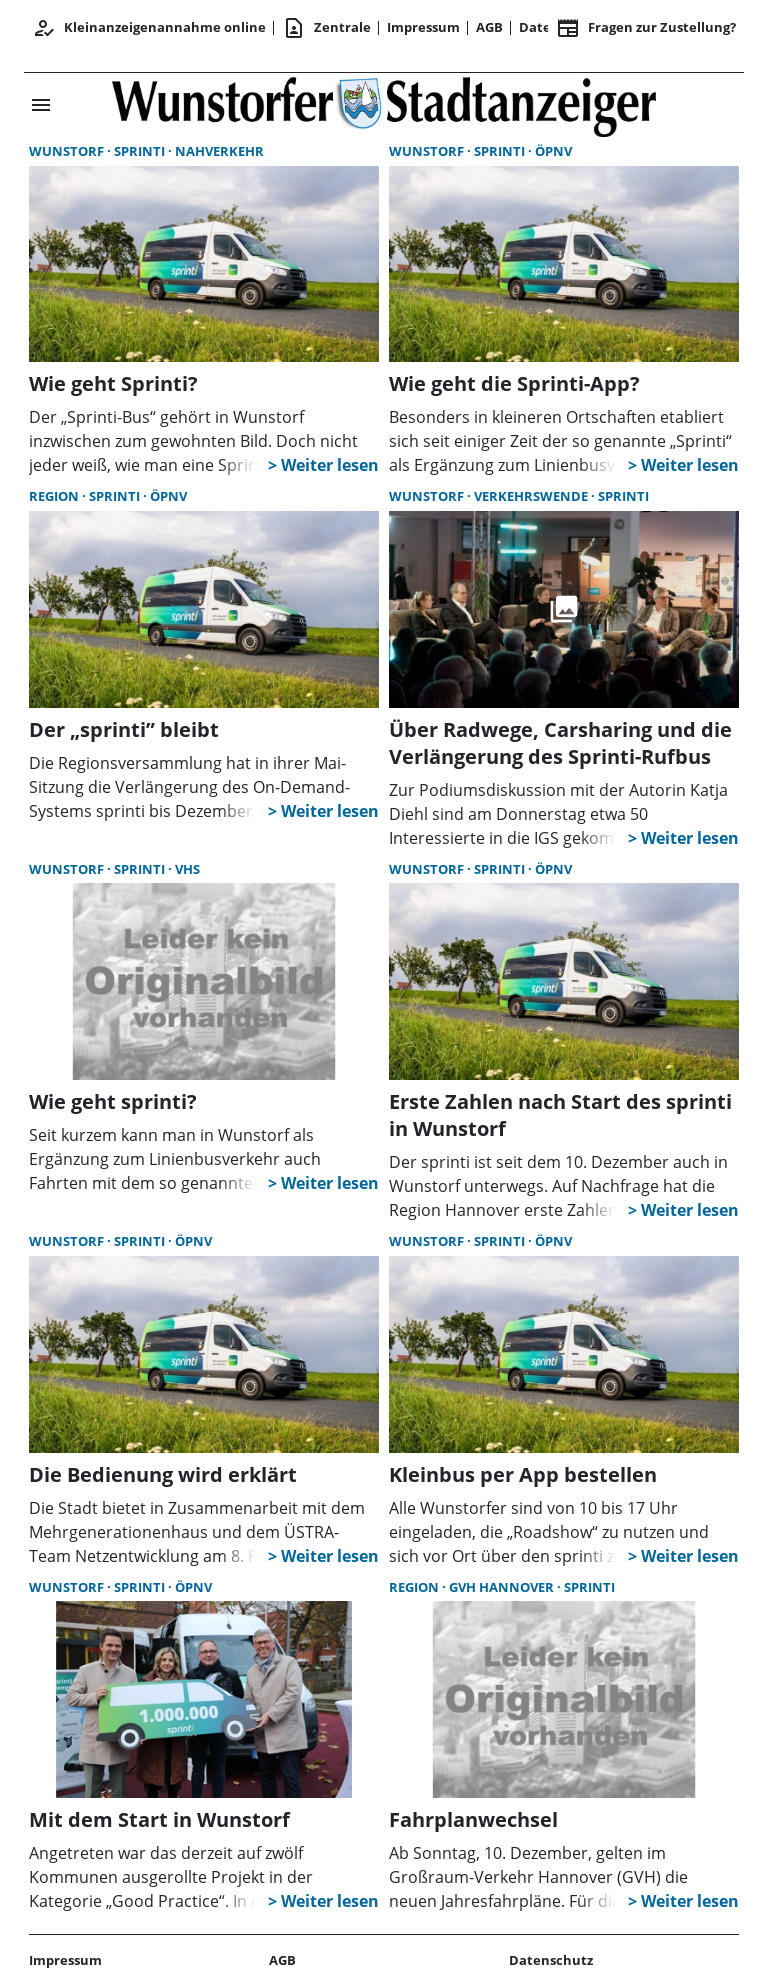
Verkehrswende (532, 496)
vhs (187, 869)
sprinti (141, 151)
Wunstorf (68, 151)
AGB (489, 27)
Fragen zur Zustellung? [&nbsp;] (646, 28)
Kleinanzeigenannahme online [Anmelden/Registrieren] (149, 28)
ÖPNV (553, 151)
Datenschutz (551, 1960)
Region (55, 496)
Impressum (423, 27)
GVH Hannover (503, 1587)
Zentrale (326, 28)
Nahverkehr (219, 151)
